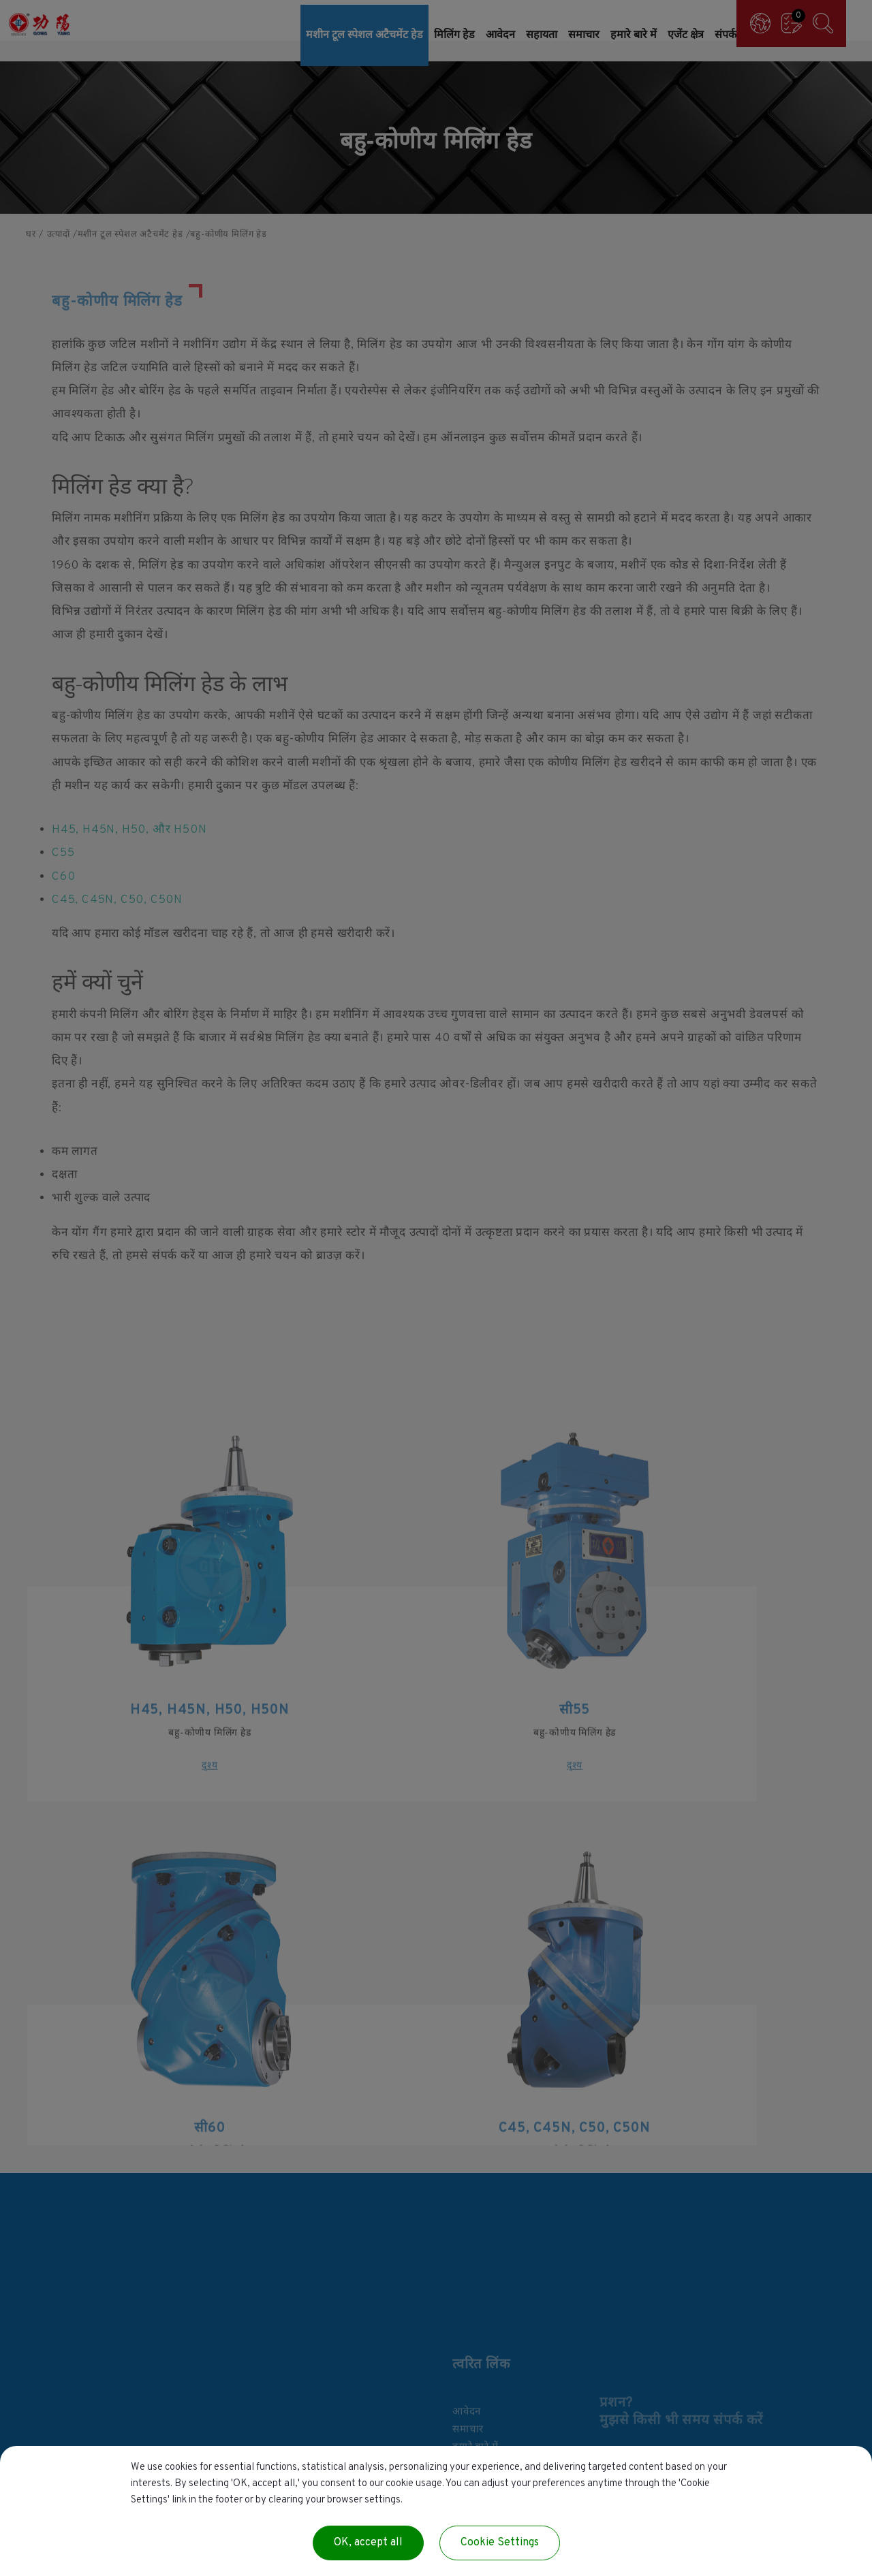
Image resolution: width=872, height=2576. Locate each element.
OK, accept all (368, 2542)
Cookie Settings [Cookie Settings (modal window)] (500, 2542)
